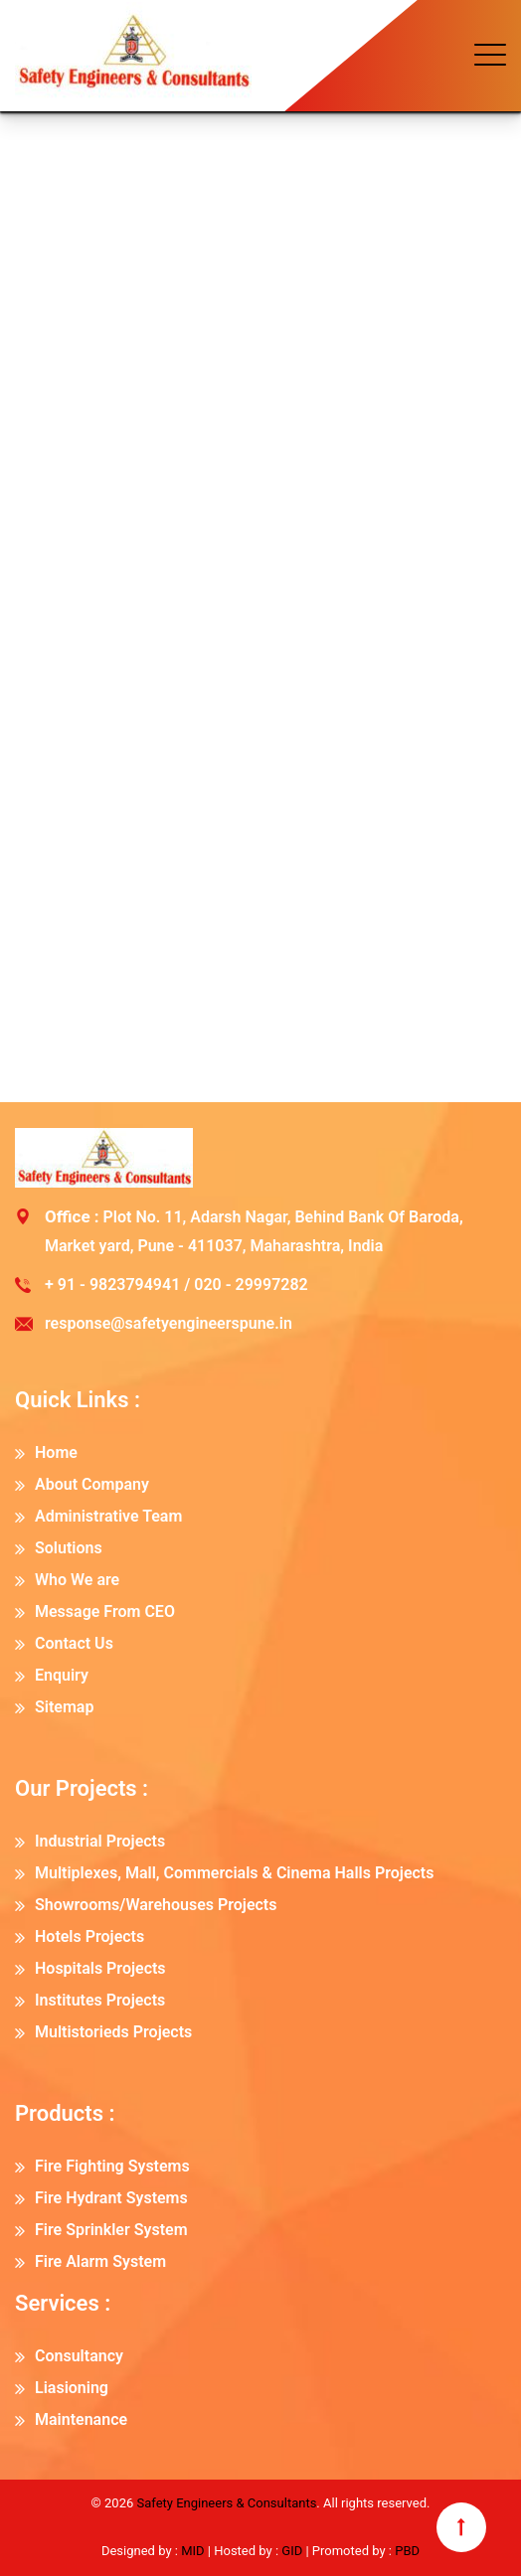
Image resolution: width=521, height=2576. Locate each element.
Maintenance (81, 2419)
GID (291, 2550)
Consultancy (79, 2355)
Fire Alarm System (100, 2261)
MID (191, 2550)
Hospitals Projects (100, 1968)
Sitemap (64, 1706)
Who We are (77, 1579)
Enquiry (61, 1675)
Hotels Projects (89, 1936)
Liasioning (71, 2387)
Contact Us (74, 1643)
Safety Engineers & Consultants (226, 2503)
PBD (407, 2550)
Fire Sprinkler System (111, 2229)
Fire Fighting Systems (112, 2166)
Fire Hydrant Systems (111, 2197)
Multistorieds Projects (113, 2031)
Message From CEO (105, 1611)
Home (56, 1452)
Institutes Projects (100, 2000)
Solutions (68, 1547)
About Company (92, 1484)
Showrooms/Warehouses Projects (155, 1904)
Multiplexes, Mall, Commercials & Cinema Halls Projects (234, 1872)
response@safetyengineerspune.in (168, 1323)
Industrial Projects (100, 1841)
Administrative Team (108, 1516)
